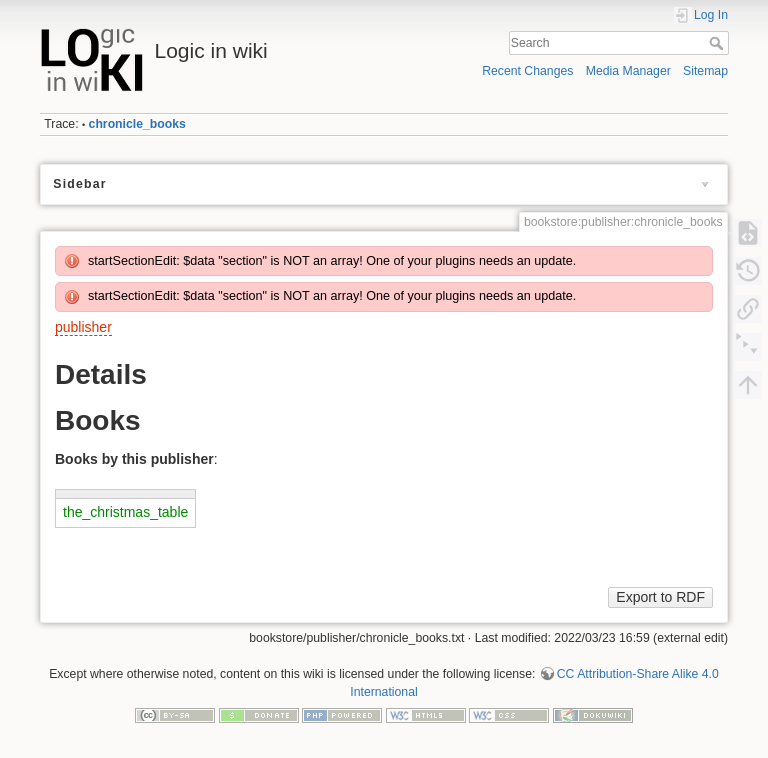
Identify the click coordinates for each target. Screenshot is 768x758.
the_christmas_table (125, 512)
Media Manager (628, 71)
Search (718, 43)
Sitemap (705, 71)
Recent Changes (527, 71)
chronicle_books (137, 124)
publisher (83, 327)
